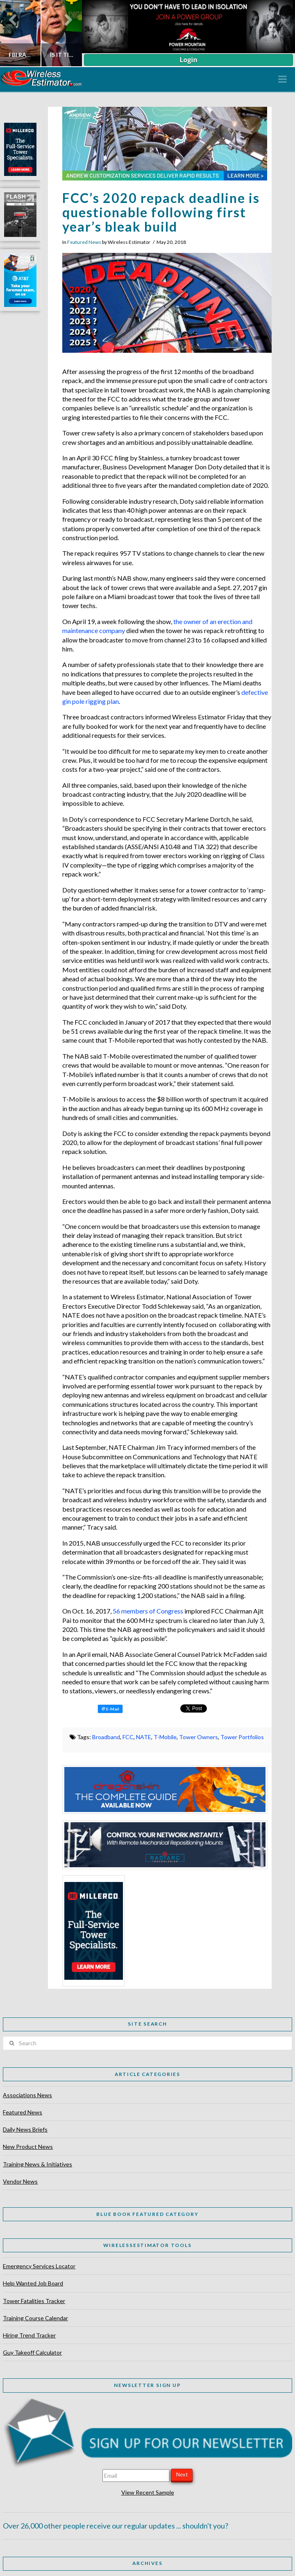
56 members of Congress (148, 1611)
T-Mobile (165, 1736)
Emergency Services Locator (39, 2266)
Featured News (84, 242)
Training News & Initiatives (37, 2164)
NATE (143, 1736)
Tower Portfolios (242, 1736)
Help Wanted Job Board (33, 2283)
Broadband (106, 1736)
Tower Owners (198, 1736)
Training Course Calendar (35, 2318)
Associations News (27, 2094)
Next (182, 2474)
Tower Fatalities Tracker (34, 2300)
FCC (128, 1736)
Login (188, 59)
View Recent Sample (147, 2492)
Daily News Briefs (25, 2129)
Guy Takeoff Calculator (32, 2352)
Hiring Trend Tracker (29, 2335)
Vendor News (20, 2181)
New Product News (28, 2146)
